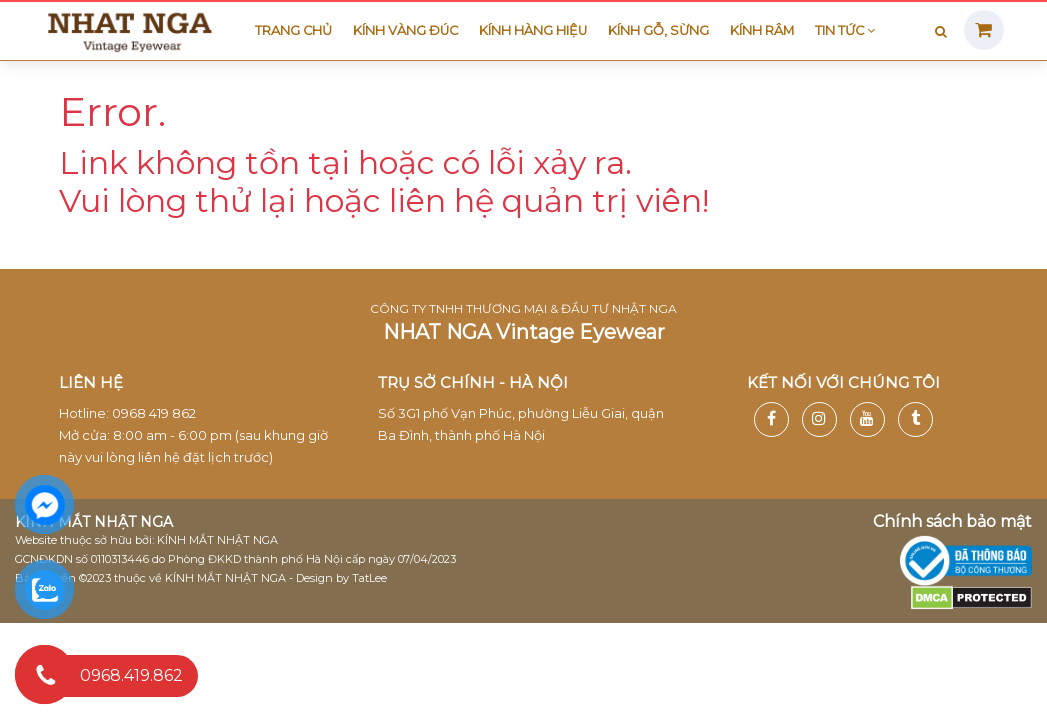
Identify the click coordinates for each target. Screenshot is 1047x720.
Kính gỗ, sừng (658, 30)
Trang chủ (293, 30)
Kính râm (762, 30)
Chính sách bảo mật (952, 521)
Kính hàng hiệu (533, 30)
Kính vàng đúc (405, 30)
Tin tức (845, 30)
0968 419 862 (154, 413)
